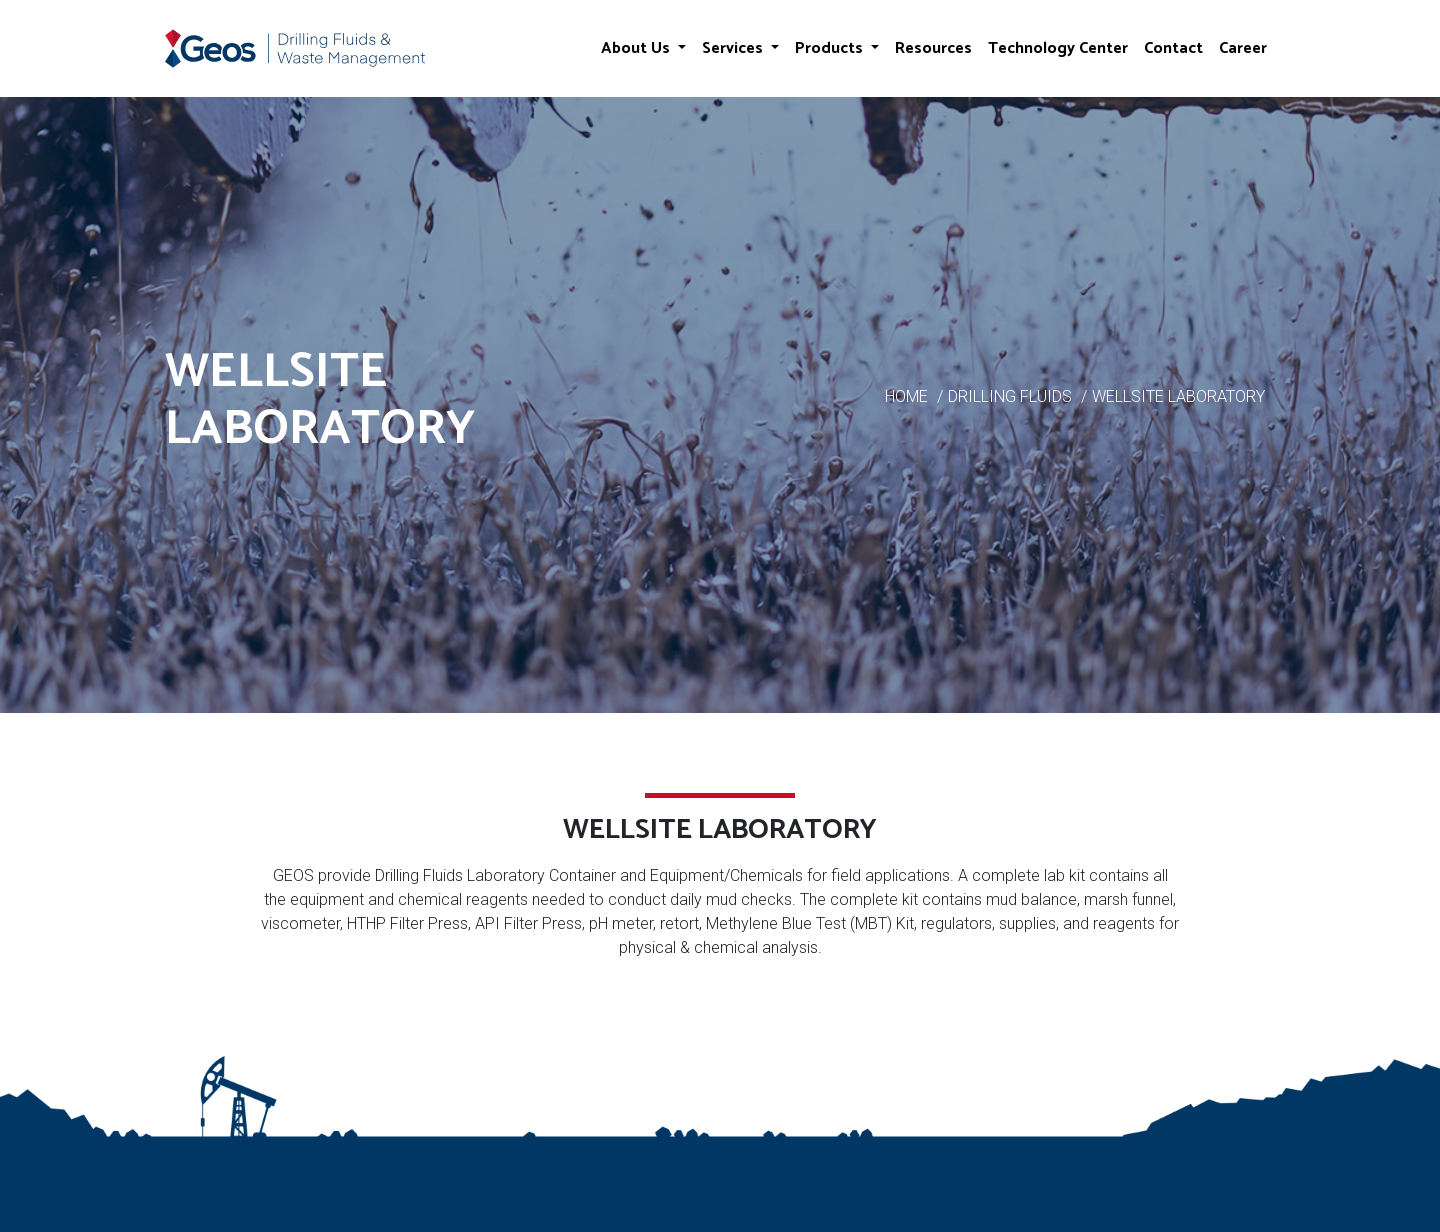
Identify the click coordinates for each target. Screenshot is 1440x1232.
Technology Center (1058, 48)
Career (1243, 48)
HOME (906, 396)
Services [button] (734, 48)
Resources (933, 48)
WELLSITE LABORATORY (1178, 396)
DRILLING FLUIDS (1010, 396)
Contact (1173, 48)
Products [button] (831, 48)
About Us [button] (637, 48)
